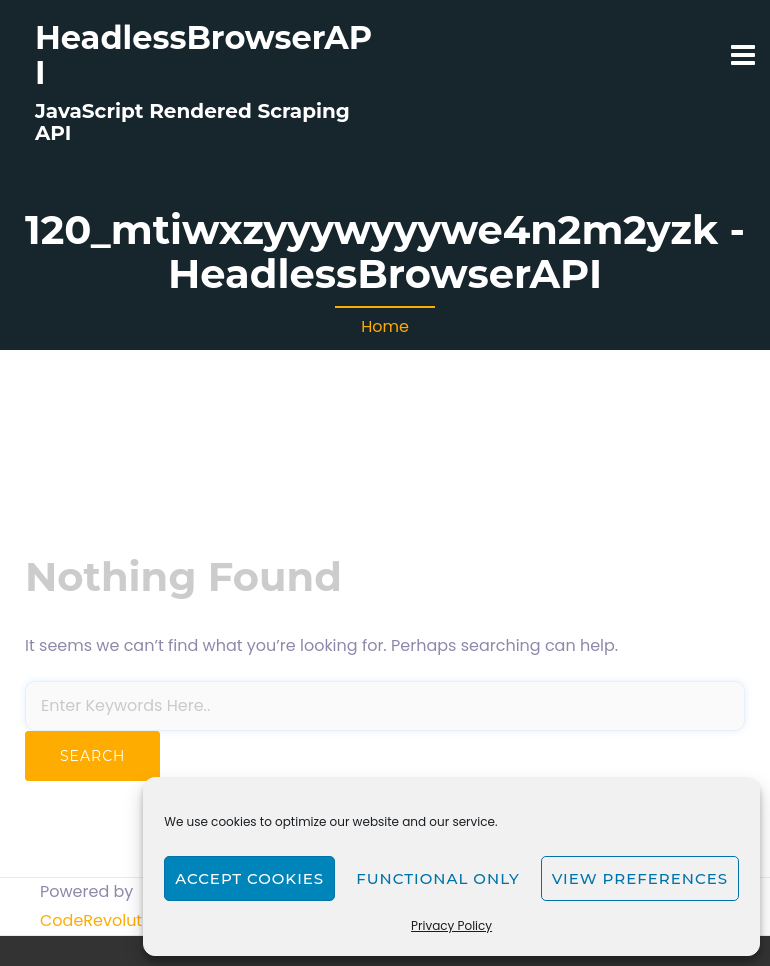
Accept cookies (249, 878)
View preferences (640, 878)
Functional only (437, 878)
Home (385, 326)
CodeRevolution (103, 920)
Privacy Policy (451, 925)
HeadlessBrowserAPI (203, 55)
